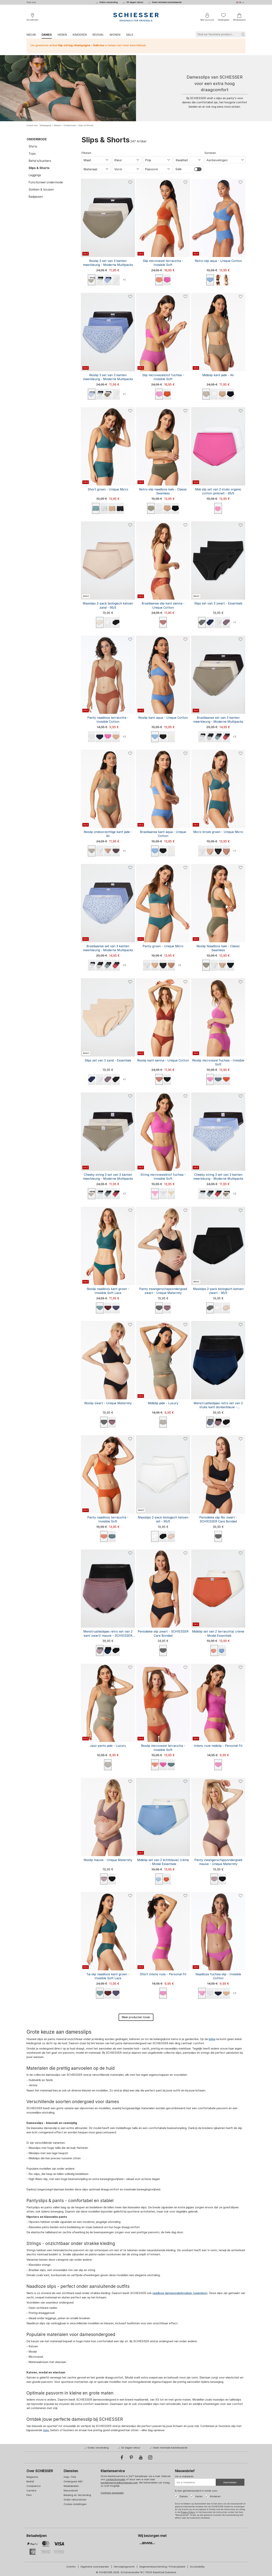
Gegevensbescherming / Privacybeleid (162, 2566)
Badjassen (36, 196)
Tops (32, 153)
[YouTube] (140, 2457)
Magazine (32, 2476)
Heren (198, 2496)
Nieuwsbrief (71, 2490)
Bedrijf (30, 2481)
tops (46, 2430)
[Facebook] (122, 2457)
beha (212, 2039)
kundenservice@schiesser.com (119, 2482)
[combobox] (225, 159)
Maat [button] (87, 160)
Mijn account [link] (207, 20)
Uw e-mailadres (184, 2476)
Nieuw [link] (31, 34)
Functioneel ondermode (46, 182)
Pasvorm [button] (151, 169)
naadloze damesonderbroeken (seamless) (180, 2293)
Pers (29, 2494)
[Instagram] (150, 2457)
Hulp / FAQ (70, 2476)
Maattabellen (71, 2485)
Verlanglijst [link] (223, 20)
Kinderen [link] (80, 34)
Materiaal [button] (90, 169)
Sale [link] (129, 34)
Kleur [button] (118, 160)
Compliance (33, 2485)
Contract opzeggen (112, 2492)
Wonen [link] (115, 34)
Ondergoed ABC (73, 2481)
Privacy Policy (188, 2512)
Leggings (35, 175)
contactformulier (115, 2479)
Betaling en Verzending (77, 2494)
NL (239, 2)
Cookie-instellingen (75, 2504)
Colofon (71, 2566)
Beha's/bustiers (40, 161)
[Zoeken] (243, 34)
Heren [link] (62, 34)
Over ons (31, 2)
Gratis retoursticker (75, 2499)
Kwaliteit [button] (182, 160)
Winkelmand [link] (239, 20)
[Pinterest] (131, 2457)
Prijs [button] (148, 160)
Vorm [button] (118, 169)
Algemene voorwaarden (94, 2566)
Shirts (33, 146)
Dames (57, 125)
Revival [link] (98, 34)
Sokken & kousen (41, 189)
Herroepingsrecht (124, 2566)
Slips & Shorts (86, 125)
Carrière (31, 2490)
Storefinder (32, 20)
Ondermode (69, 125)
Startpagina (45, 125)
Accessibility (197, 2566)
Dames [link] (47, 34)
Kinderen (215, 2496)
